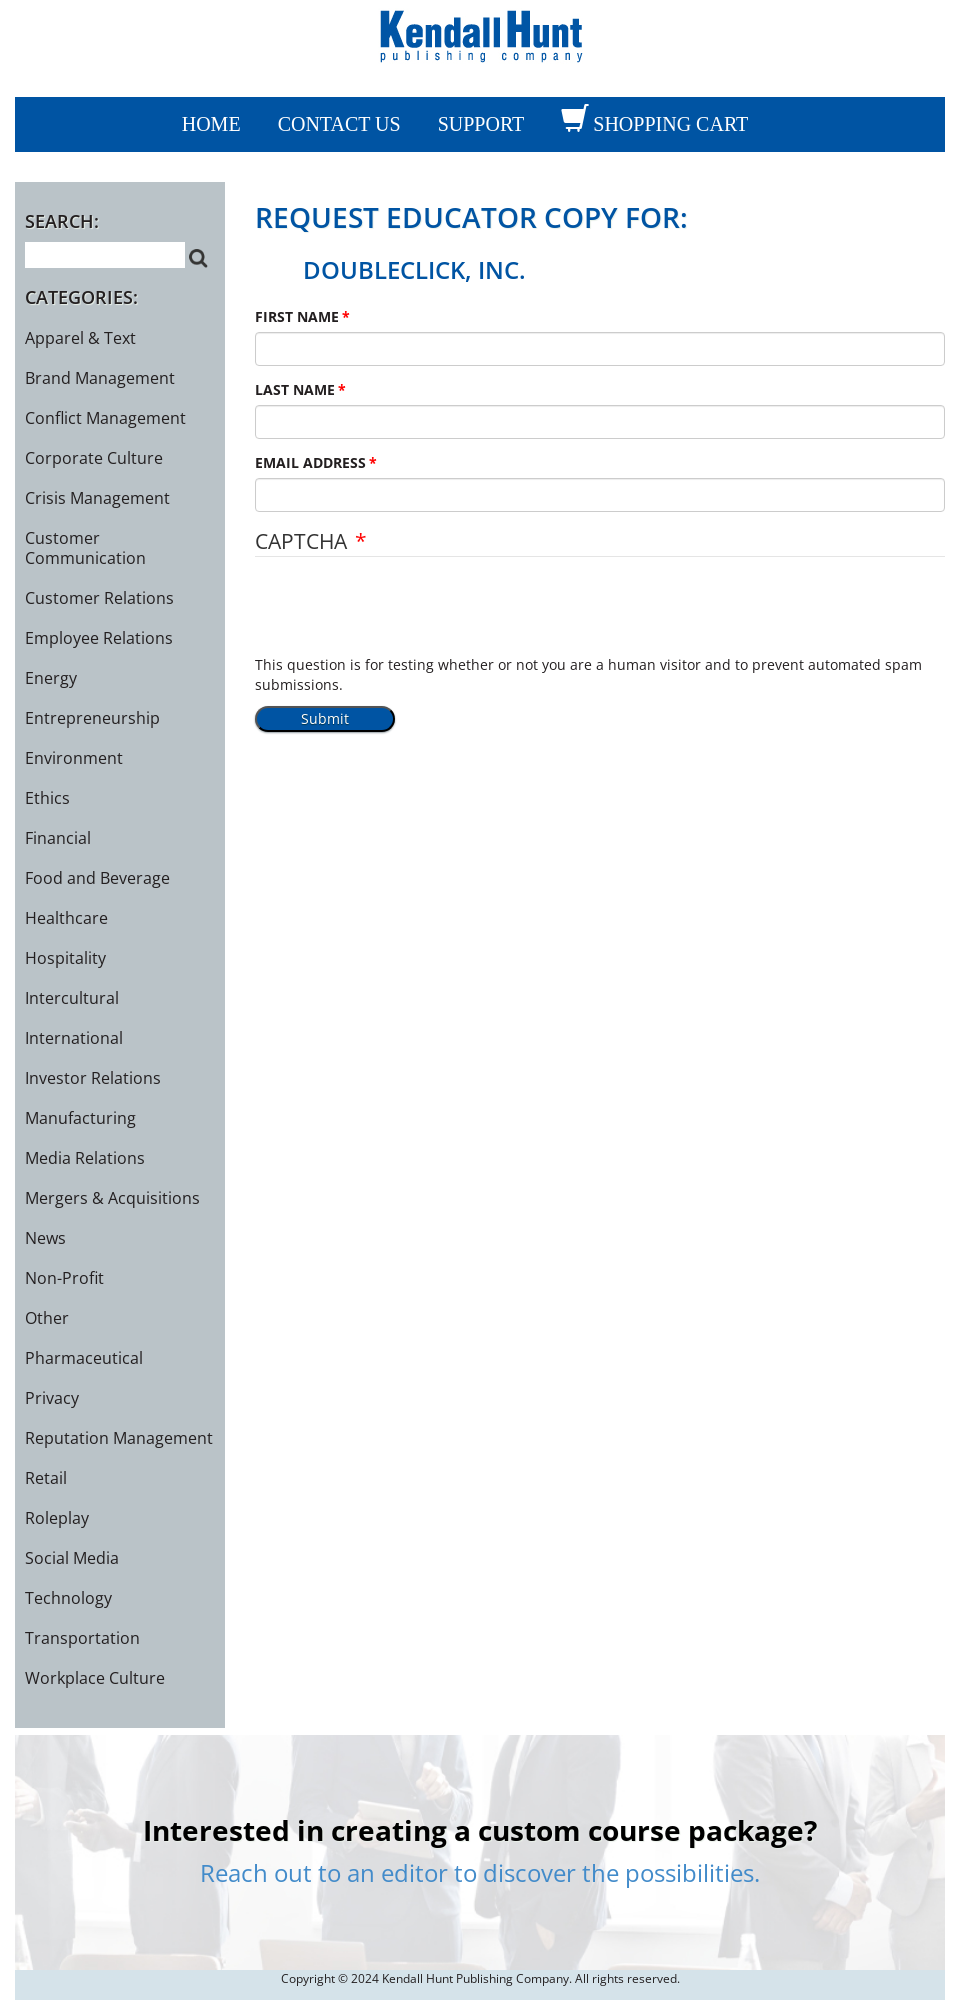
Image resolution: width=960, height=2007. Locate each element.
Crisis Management (97, 498)
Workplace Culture (95, 1678)
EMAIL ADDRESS (310, 462)
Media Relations (85, 1158)
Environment (74, 758)
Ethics (47, 798)
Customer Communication (85, 548)
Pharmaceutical (84, 1358)
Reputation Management (119, 1438)
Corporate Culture (94, 458)
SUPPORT (481, 124)
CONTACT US (339, 124)
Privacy (52, 1398)
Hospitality (65, 958)
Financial (58, 838)
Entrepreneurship (92, 718)
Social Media (72, 1558)
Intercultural (72, 998)
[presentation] (407, 616)
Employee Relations (99, 638)
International (74, 1038)
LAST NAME (295, 389)
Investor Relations (93, 1078)
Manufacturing (80, 1118)
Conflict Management (105, 418)
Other (47, 1318)
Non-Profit (64, 1278)
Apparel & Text (80, 338)
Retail (46, 1478)
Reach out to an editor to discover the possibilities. (480, 1872)
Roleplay (57, 1518)
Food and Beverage (97, 878)
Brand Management (100, 378)
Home (211, 124)
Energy (51, 678)
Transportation (82, 1638)
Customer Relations (99, 598)
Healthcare (66, 918)
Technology (68, 1598)
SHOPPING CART (670, 124)
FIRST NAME (297, 316)
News (45, 1238)
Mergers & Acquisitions (112, 1198)
